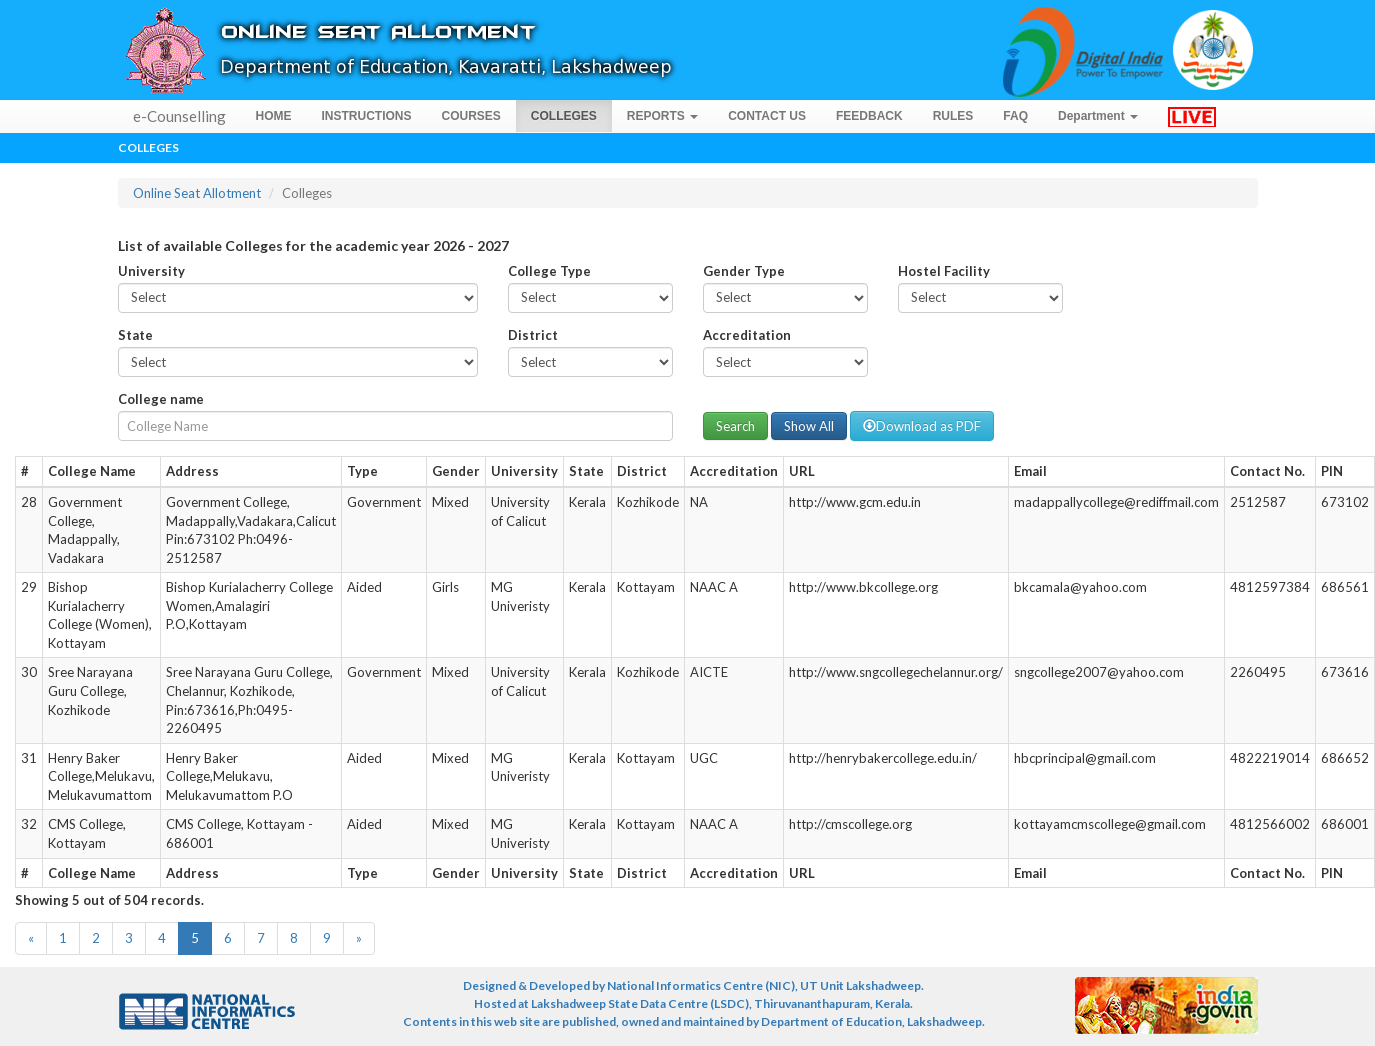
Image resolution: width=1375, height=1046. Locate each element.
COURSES (471, 116)
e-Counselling (179, 116)
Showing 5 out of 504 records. (109, 900)
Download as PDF (922, 426)
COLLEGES (564, 116)
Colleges (148, 147)
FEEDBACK (869, 116)
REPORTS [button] (662, 116)
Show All (809, 426)
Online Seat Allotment (197, 193)
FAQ (1015, 116)
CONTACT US (767, 116)
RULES (953, 116)
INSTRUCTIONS (367, 116)
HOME (274, 116)
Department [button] (1098, 116)
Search (735, 426)
